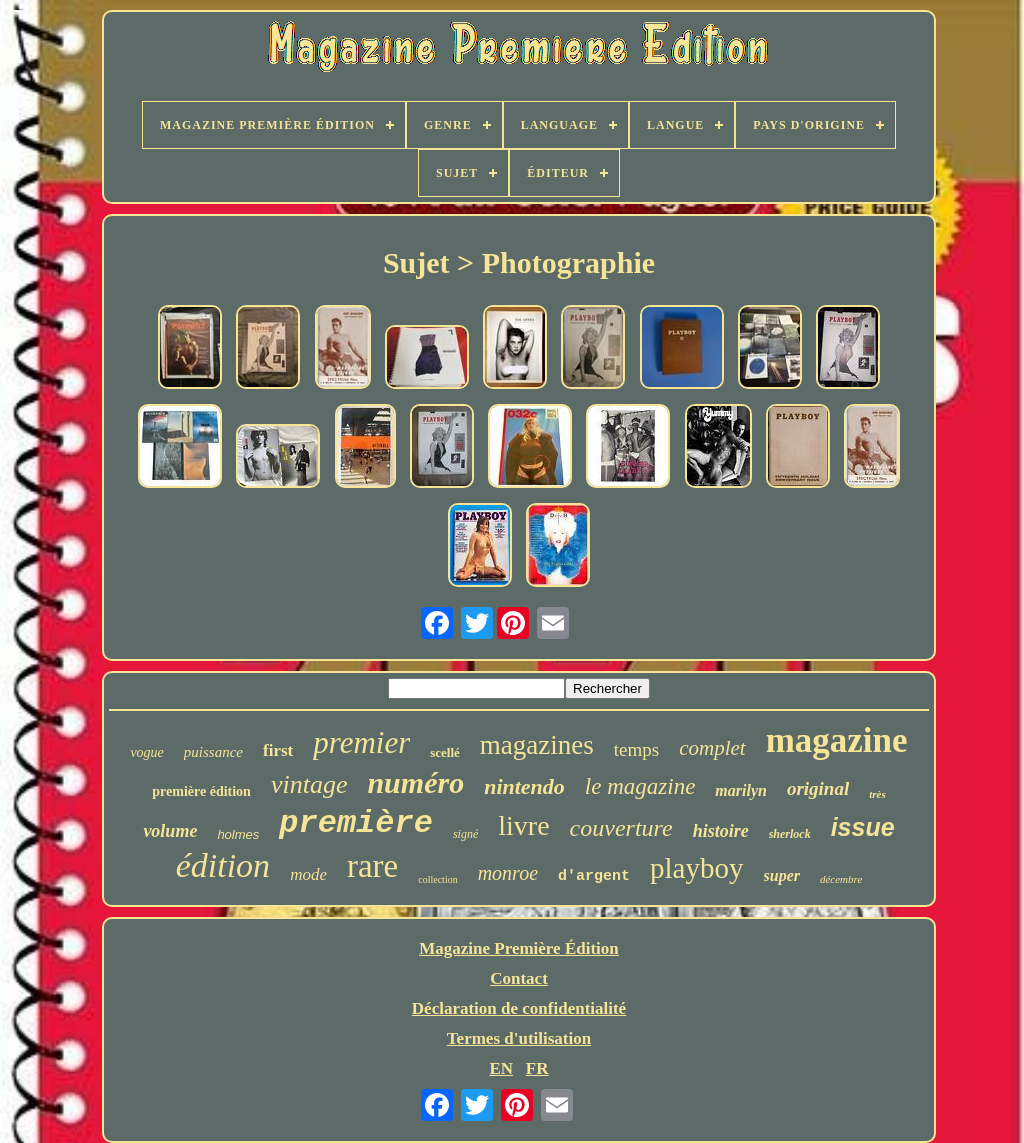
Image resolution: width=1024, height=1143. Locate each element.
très (877, 794)
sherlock (790, 834)
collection (437, 879)
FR (537, 1068)
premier (361, 742)
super (782, 875)
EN (501, 1068)
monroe (508, 873)
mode (308, 874)
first (278, 750)
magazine (837, 740)
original (818, 788)
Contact (519, 978)
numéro (415, 782)
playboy (696, 868)
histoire (721, 831)
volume (170, 831)
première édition (201, 791)
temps (636, 749)
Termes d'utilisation (519, 1038)
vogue (146, 752)
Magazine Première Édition (519, 948)
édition (223, 865)
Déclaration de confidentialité (519, 1008)
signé (465, 834)
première (356, 823)
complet (712, 748)
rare (372, 866)
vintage (309, 784)
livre (523, 825)
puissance (213, 752)
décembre (841, 879)
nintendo (524, 786)
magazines (537, 745)
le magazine (640, 786)
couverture (621, 828)
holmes (238, 834)
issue (863, 827)
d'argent (594, 876)
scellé (445, 752)
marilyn (741, 790)
